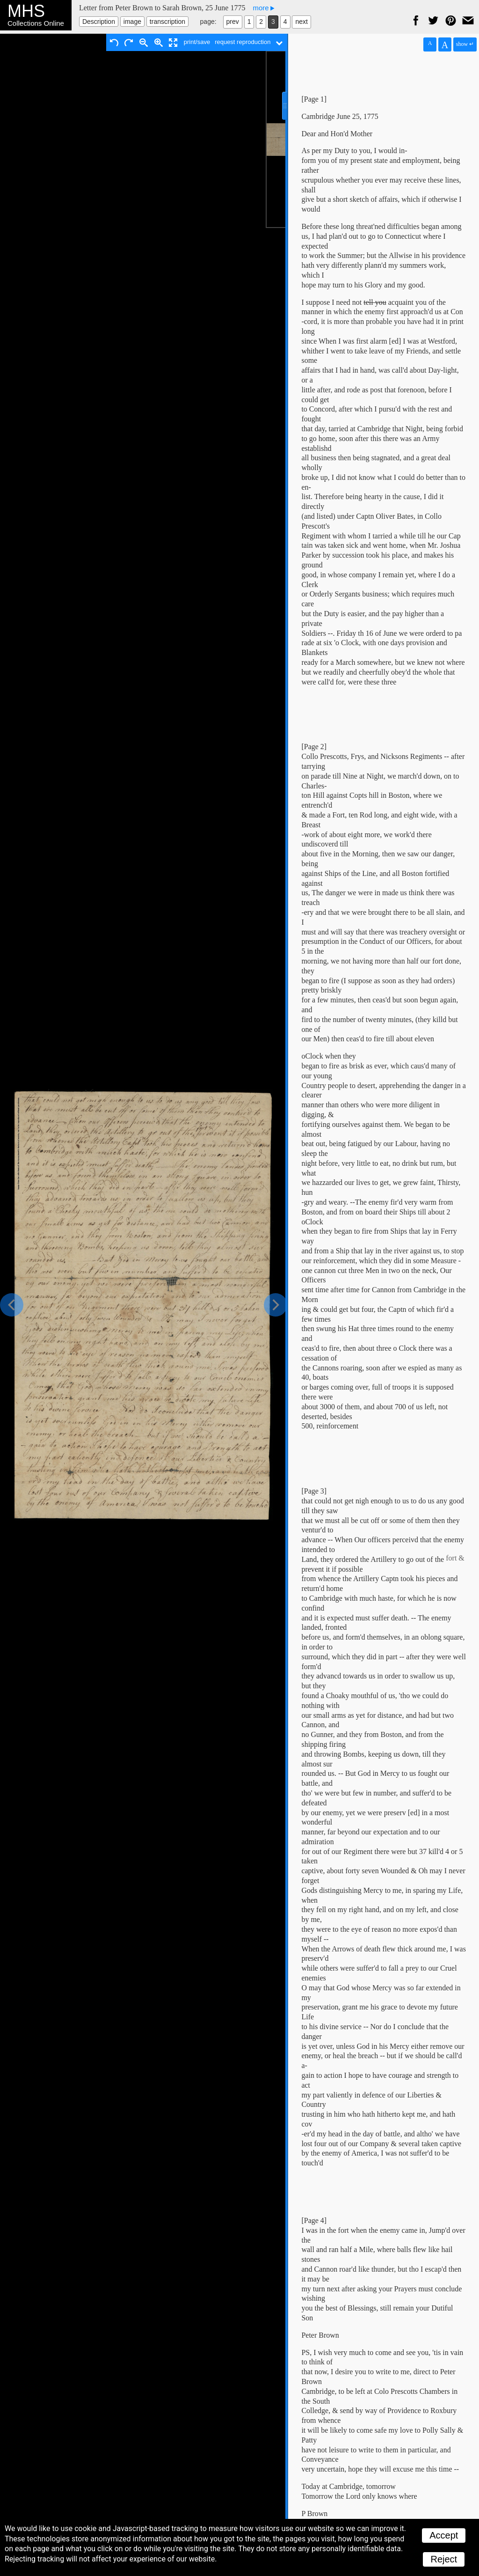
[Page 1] (314, 99)
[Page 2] (314, 747)
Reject (443, 2559)
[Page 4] (314, 2220)
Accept (443, 2535)
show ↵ (465, 44)
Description (98, 21)
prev (232, 21)
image (132, 21)
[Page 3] (314, 1491)
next (301, 21)
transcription (167, 21)
